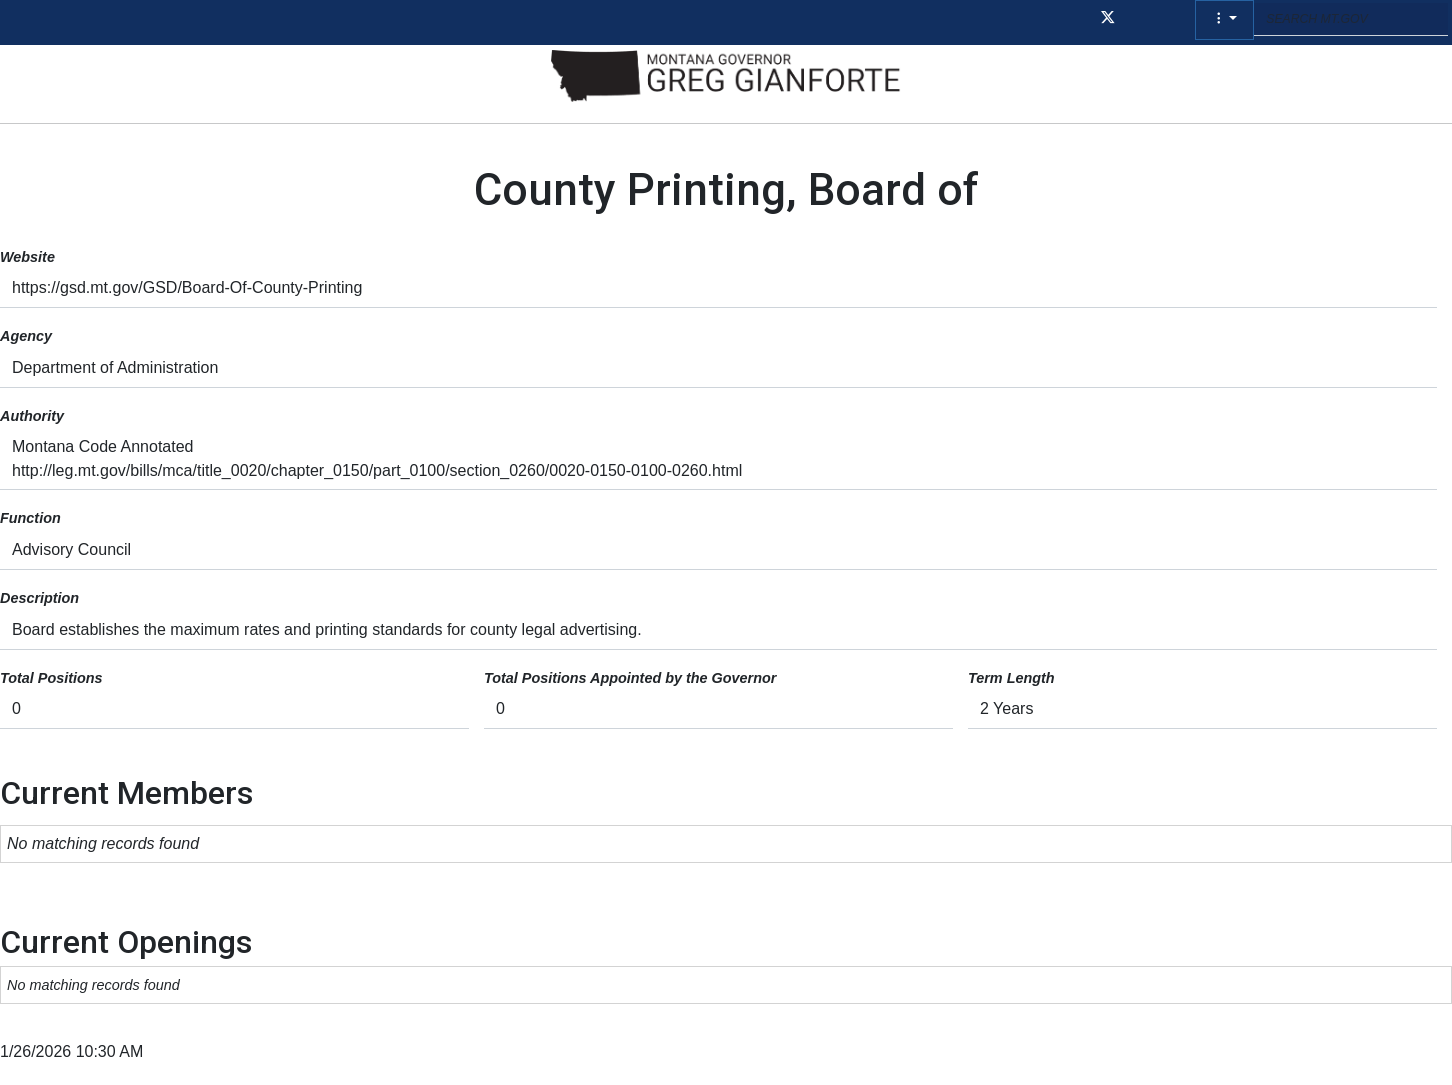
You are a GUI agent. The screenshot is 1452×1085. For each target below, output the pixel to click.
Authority (32, 416)
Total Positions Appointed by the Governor (630, 678)
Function (30, 518)
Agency (26, 336)
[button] (1224, 20)
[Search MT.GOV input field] (1351, 19)
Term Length (1011, 678)
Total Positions (51, 678)
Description (39, 598)
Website (27, 257)
